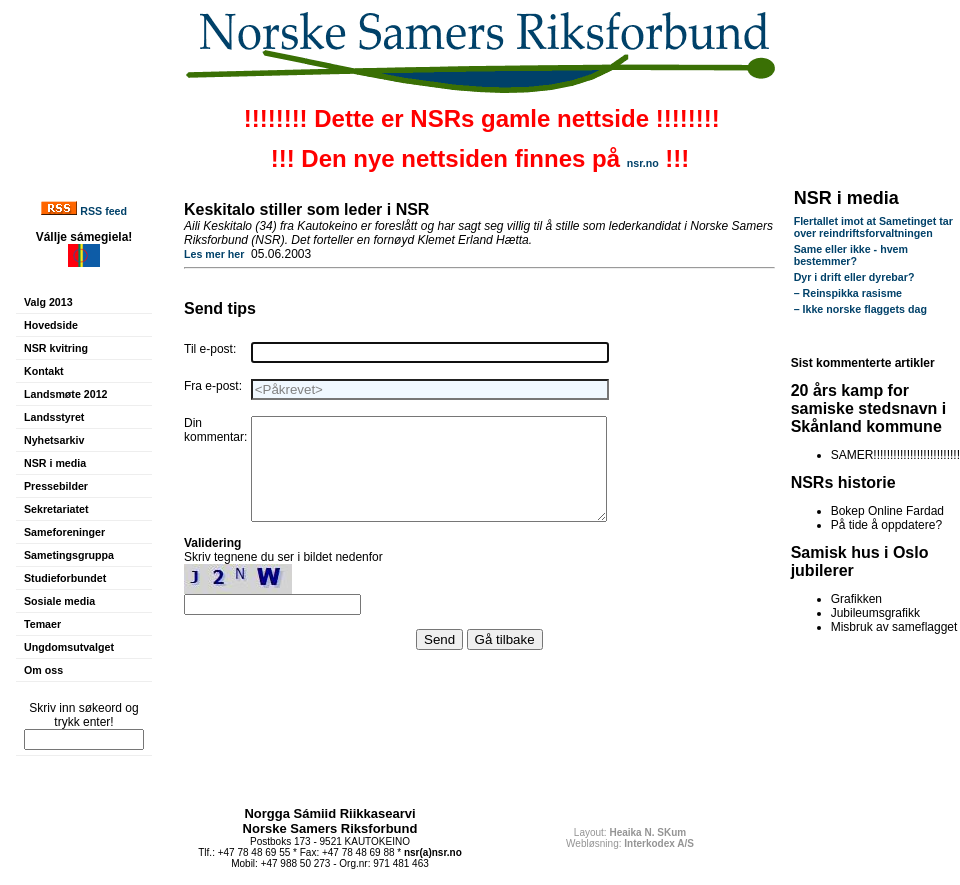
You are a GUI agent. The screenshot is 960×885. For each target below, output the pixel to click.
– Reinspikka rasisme (848, 293)
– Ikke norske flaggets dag (860, 309)
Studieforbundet (65, 578)
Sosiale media (59, 601)
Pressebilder (56, 486)
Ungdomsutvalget (69, 647)
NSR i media (55, 463)
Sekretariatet (56, 509)
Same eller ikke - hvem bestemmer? (851, 255)
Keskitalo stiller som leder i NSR (306, 209)
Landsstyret (54, 417)
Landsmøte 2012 (66, 394)
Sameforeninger (64, 532)
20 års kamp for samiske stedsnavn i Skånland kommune (869, 408)
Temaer (42, 624)
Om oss (43, 670)
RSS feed (103, 211)
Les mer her (214, 254)
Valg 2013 (48, 302)
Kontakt (44, 371)
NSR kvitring (56, 348)
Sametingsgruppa (69, 555)
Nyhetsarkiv (54, 440)
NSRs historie (843, 482)
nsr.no (643, 163)
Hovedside (51, 325)
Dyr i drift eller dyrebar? (854, 277)
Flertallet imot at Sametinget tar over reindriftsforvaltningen (873, 227)
